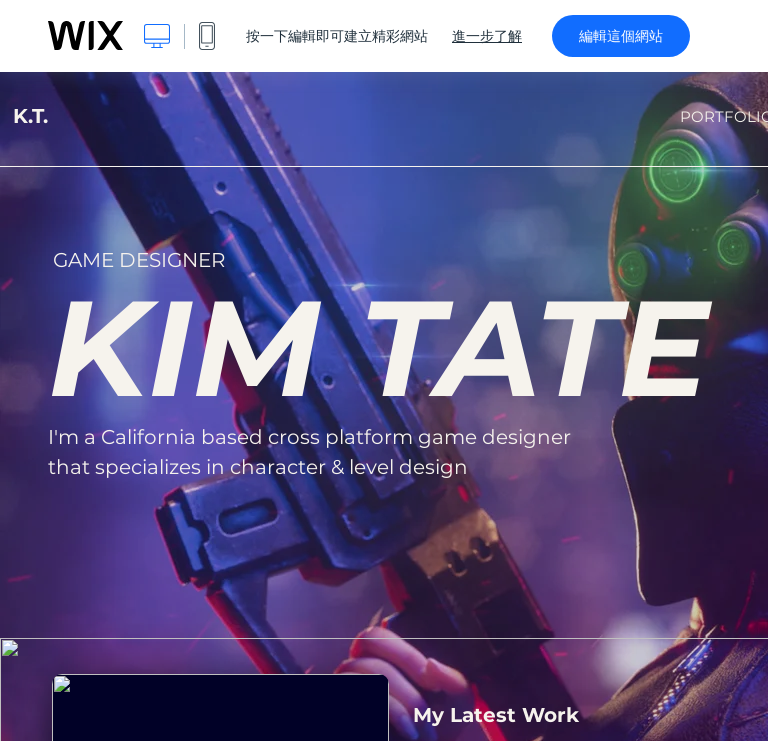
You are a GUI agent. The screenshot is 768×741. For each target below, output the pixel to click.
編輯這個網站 (621, 36)
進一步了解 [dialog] (487, 36)
